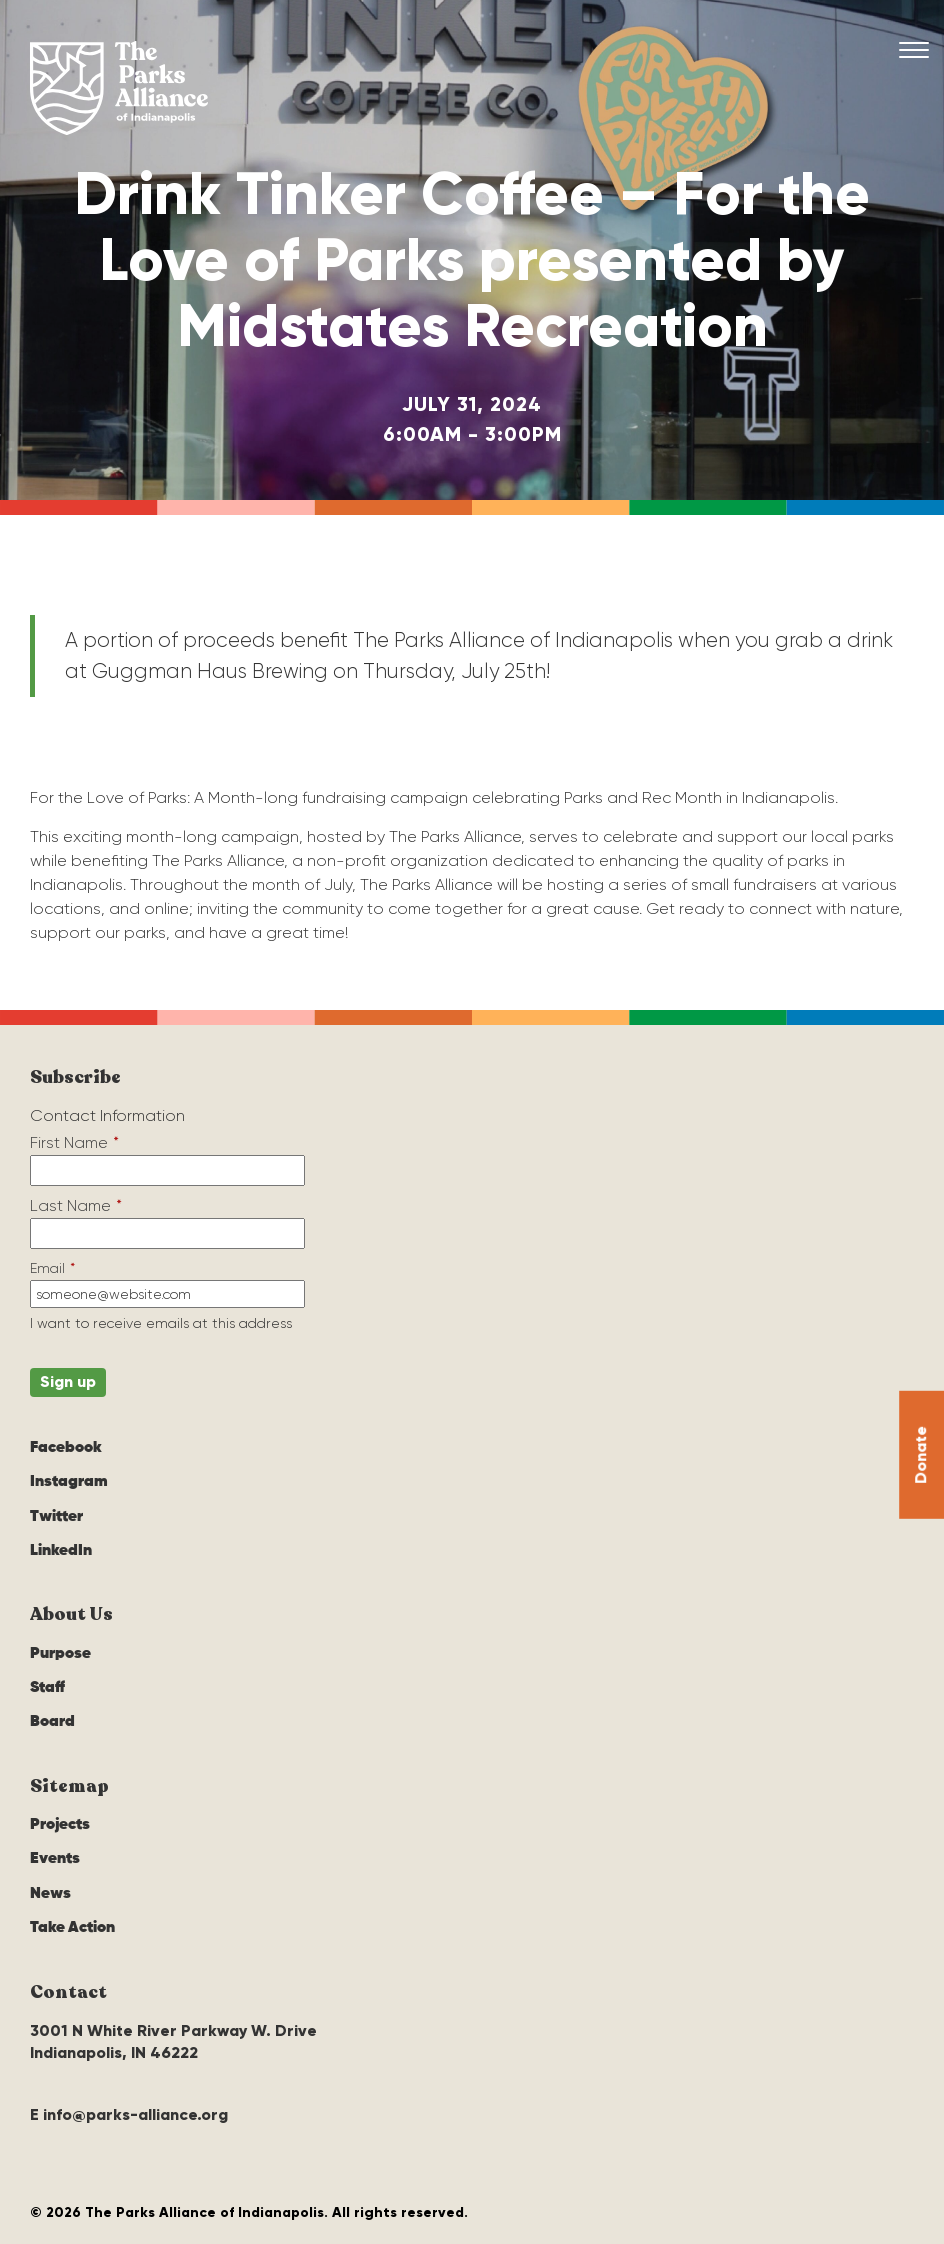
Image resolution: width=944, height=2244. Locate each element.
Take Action (72, 1928)
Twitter (56, 1517)
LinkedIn (61, 1551)
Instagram (69, 1482)
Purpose (60, 1654)
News (50, 1894)
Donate (920, 1454)
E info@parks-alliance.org (129, 2114)
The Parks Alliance (119, 88)
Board (52, 1722)
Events (55, 1859)
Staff (47, 1688)
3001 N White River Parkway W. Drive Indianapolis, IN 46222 (173, 2041)
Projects (60, 1825)
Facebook (66, 1448)
